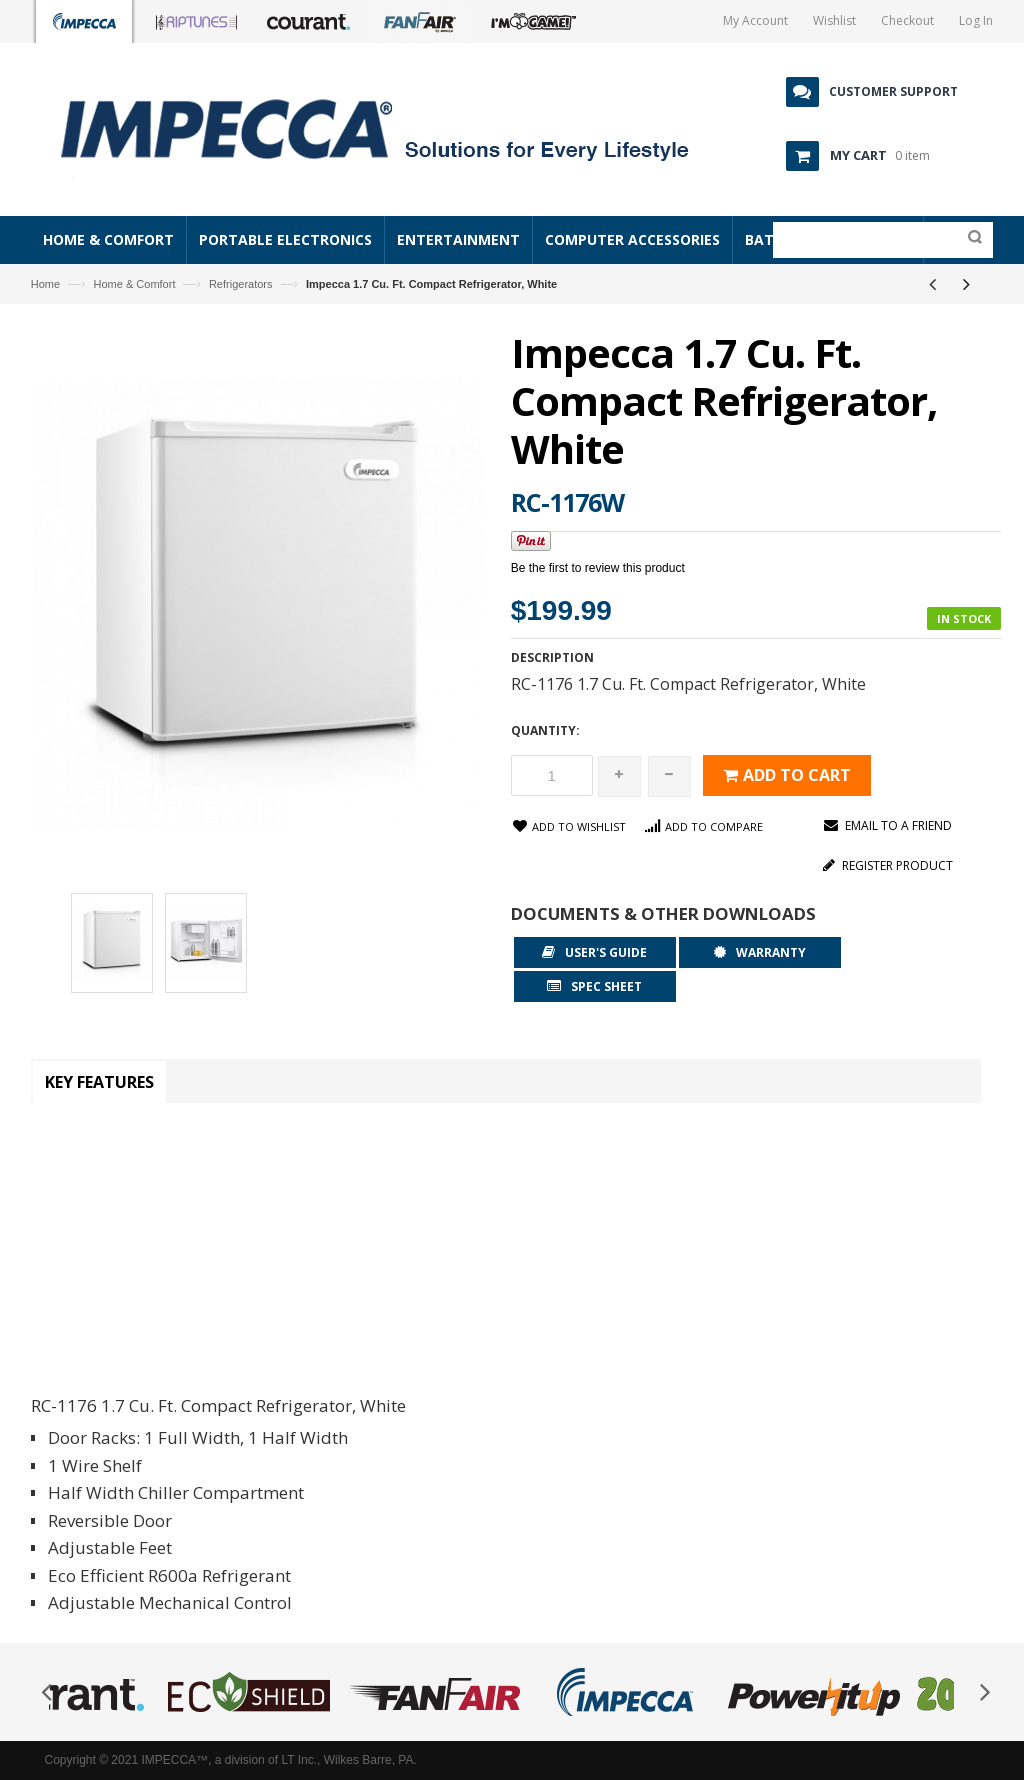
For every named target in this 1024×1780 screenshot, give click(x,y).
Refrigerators (241, 284)
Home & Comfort (135, 284)
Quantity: (545, 730)
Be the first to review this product (598, 568)
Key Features (99, 1082)
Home (45, 284)
